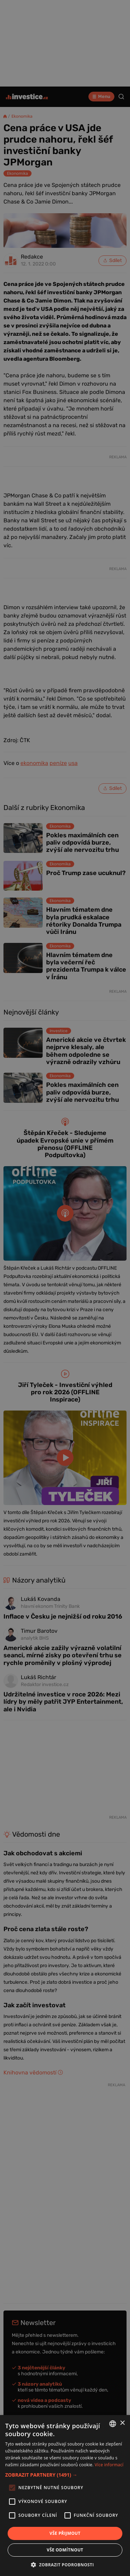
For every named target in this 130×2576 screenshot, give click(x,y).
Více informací (109, 2465)
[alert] (65, 1288)
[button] (65, 2474)
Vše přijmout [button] (65, 2533)
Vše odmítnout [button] (65, 2550)
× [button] (122, 2423)
